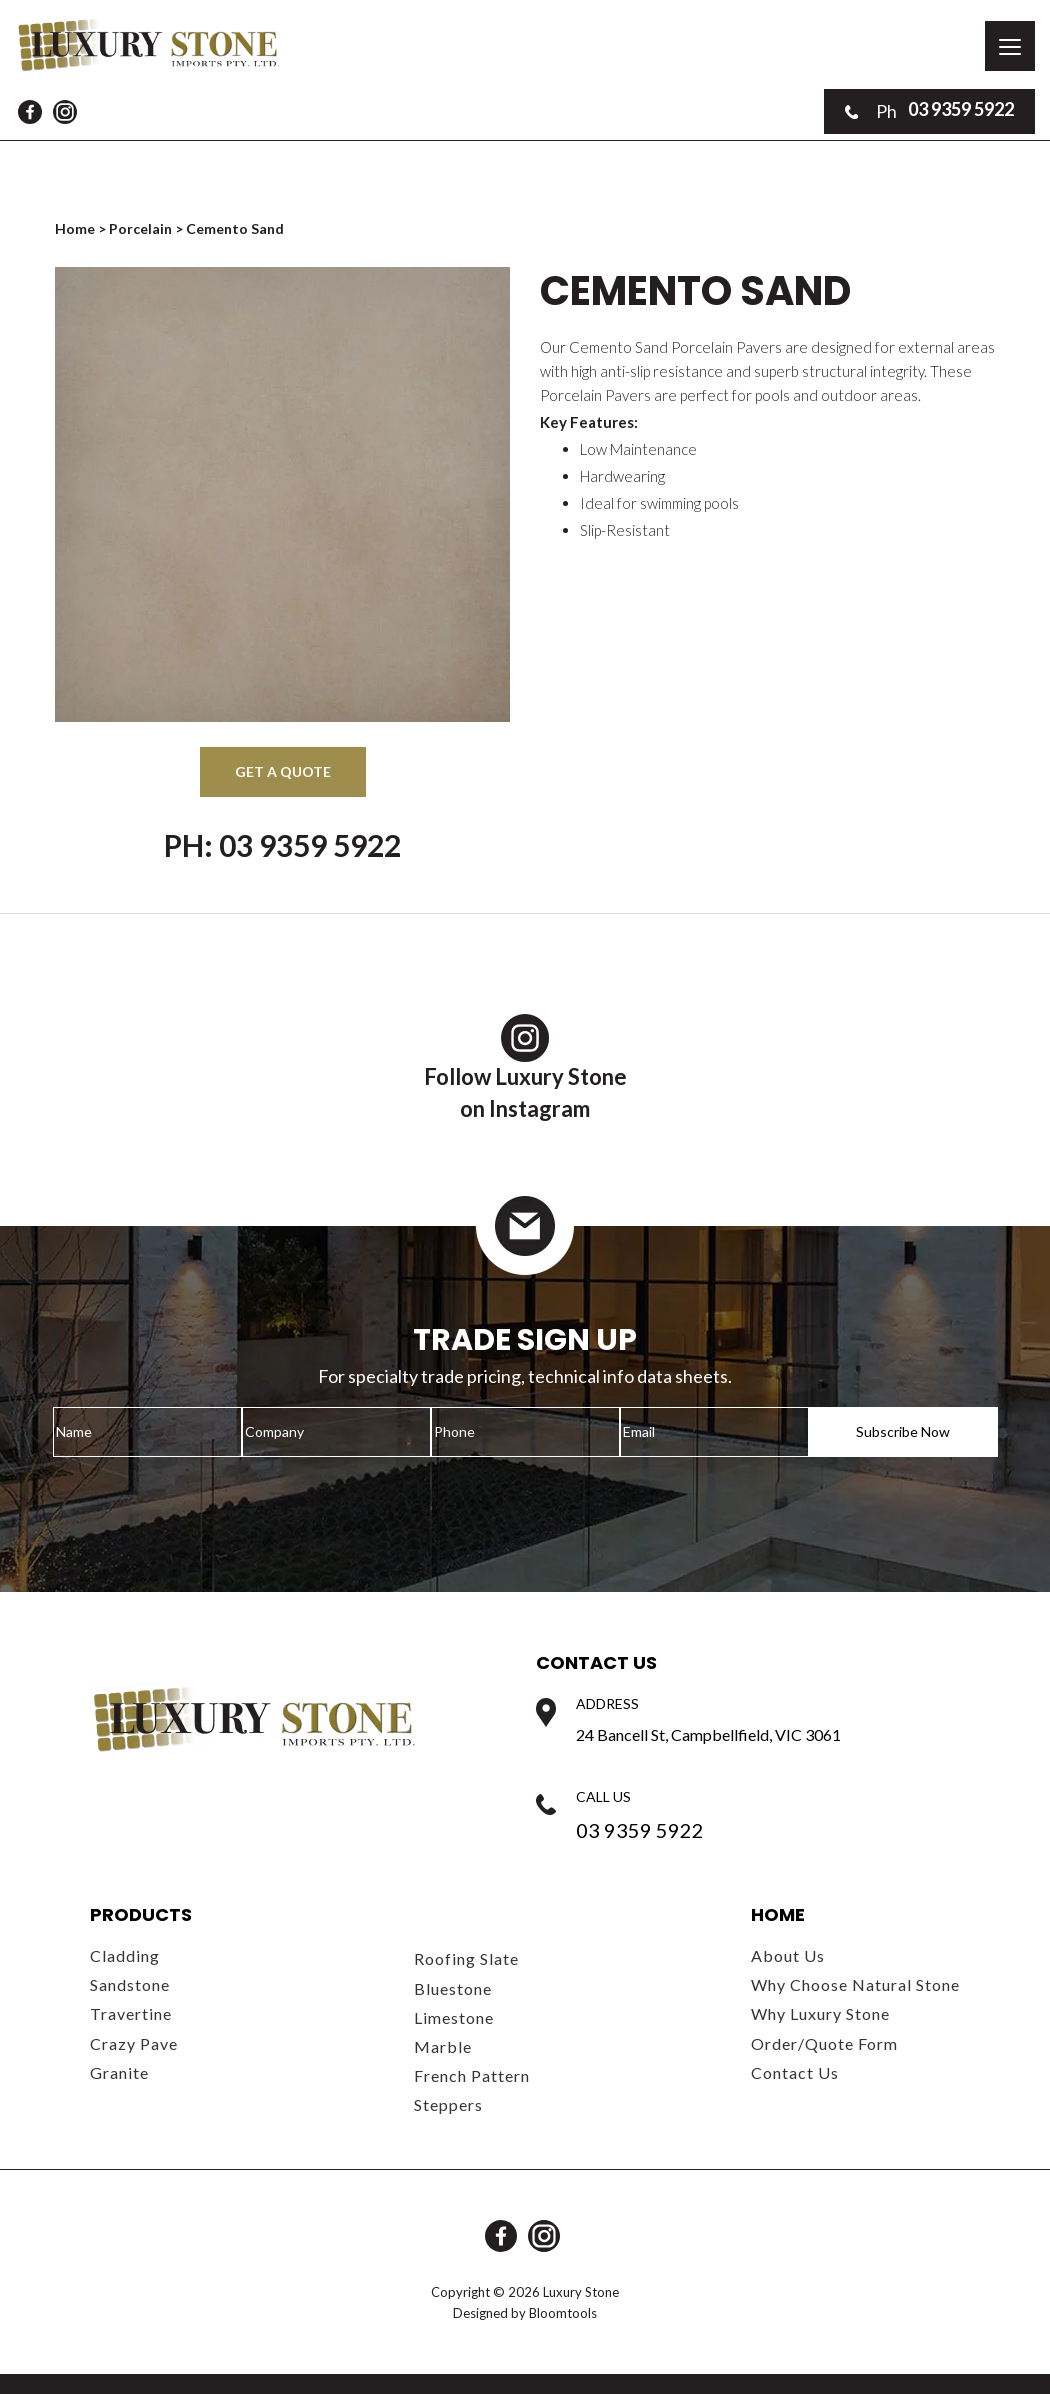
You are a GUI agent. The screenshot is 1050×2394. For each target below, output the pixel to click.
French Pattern (472, 2075)
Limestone (454, 2017)
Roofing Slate (466, 1958)
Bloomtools (563, 2313)
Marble (443, 2046)
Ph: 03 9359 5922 (282, 845)
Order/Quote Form (824, 2043)
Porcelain (140, 228)
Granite (119, 2072)
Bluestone (453, 1988)
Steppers (448, 2104)
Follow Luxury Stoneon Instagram (525, 1068)
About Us (788, 1955)
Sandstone (130, 1984)
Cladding (125, 1955)
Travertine (131, 2013)
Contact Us (795, 2072)
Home (76, 228)
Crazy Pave (134, 2043)
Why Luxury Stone (820, 2013)
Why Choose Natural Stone (855, 1984)
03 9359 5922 (929, 111)
